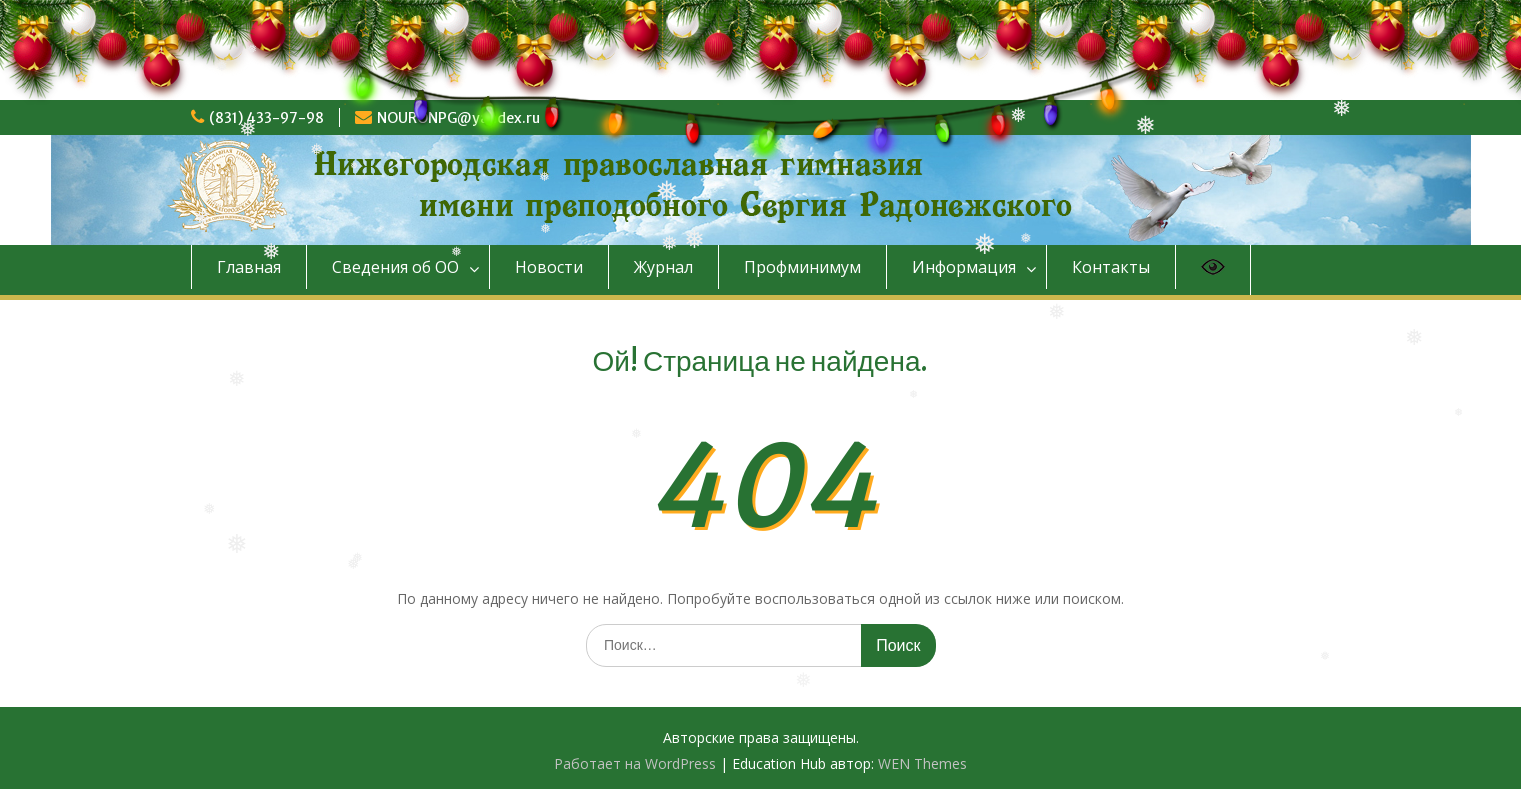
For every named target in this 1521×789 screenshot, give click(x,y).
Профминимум (802, 267)
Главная (249, 267)
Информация (964, 267)
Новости (549, 267)
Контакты (1111, 267)
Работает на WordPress (635, 763)
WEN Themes (922, 763)
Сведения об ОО (395, 267)
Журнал (663, 267)
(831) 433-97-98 (266, 118)
